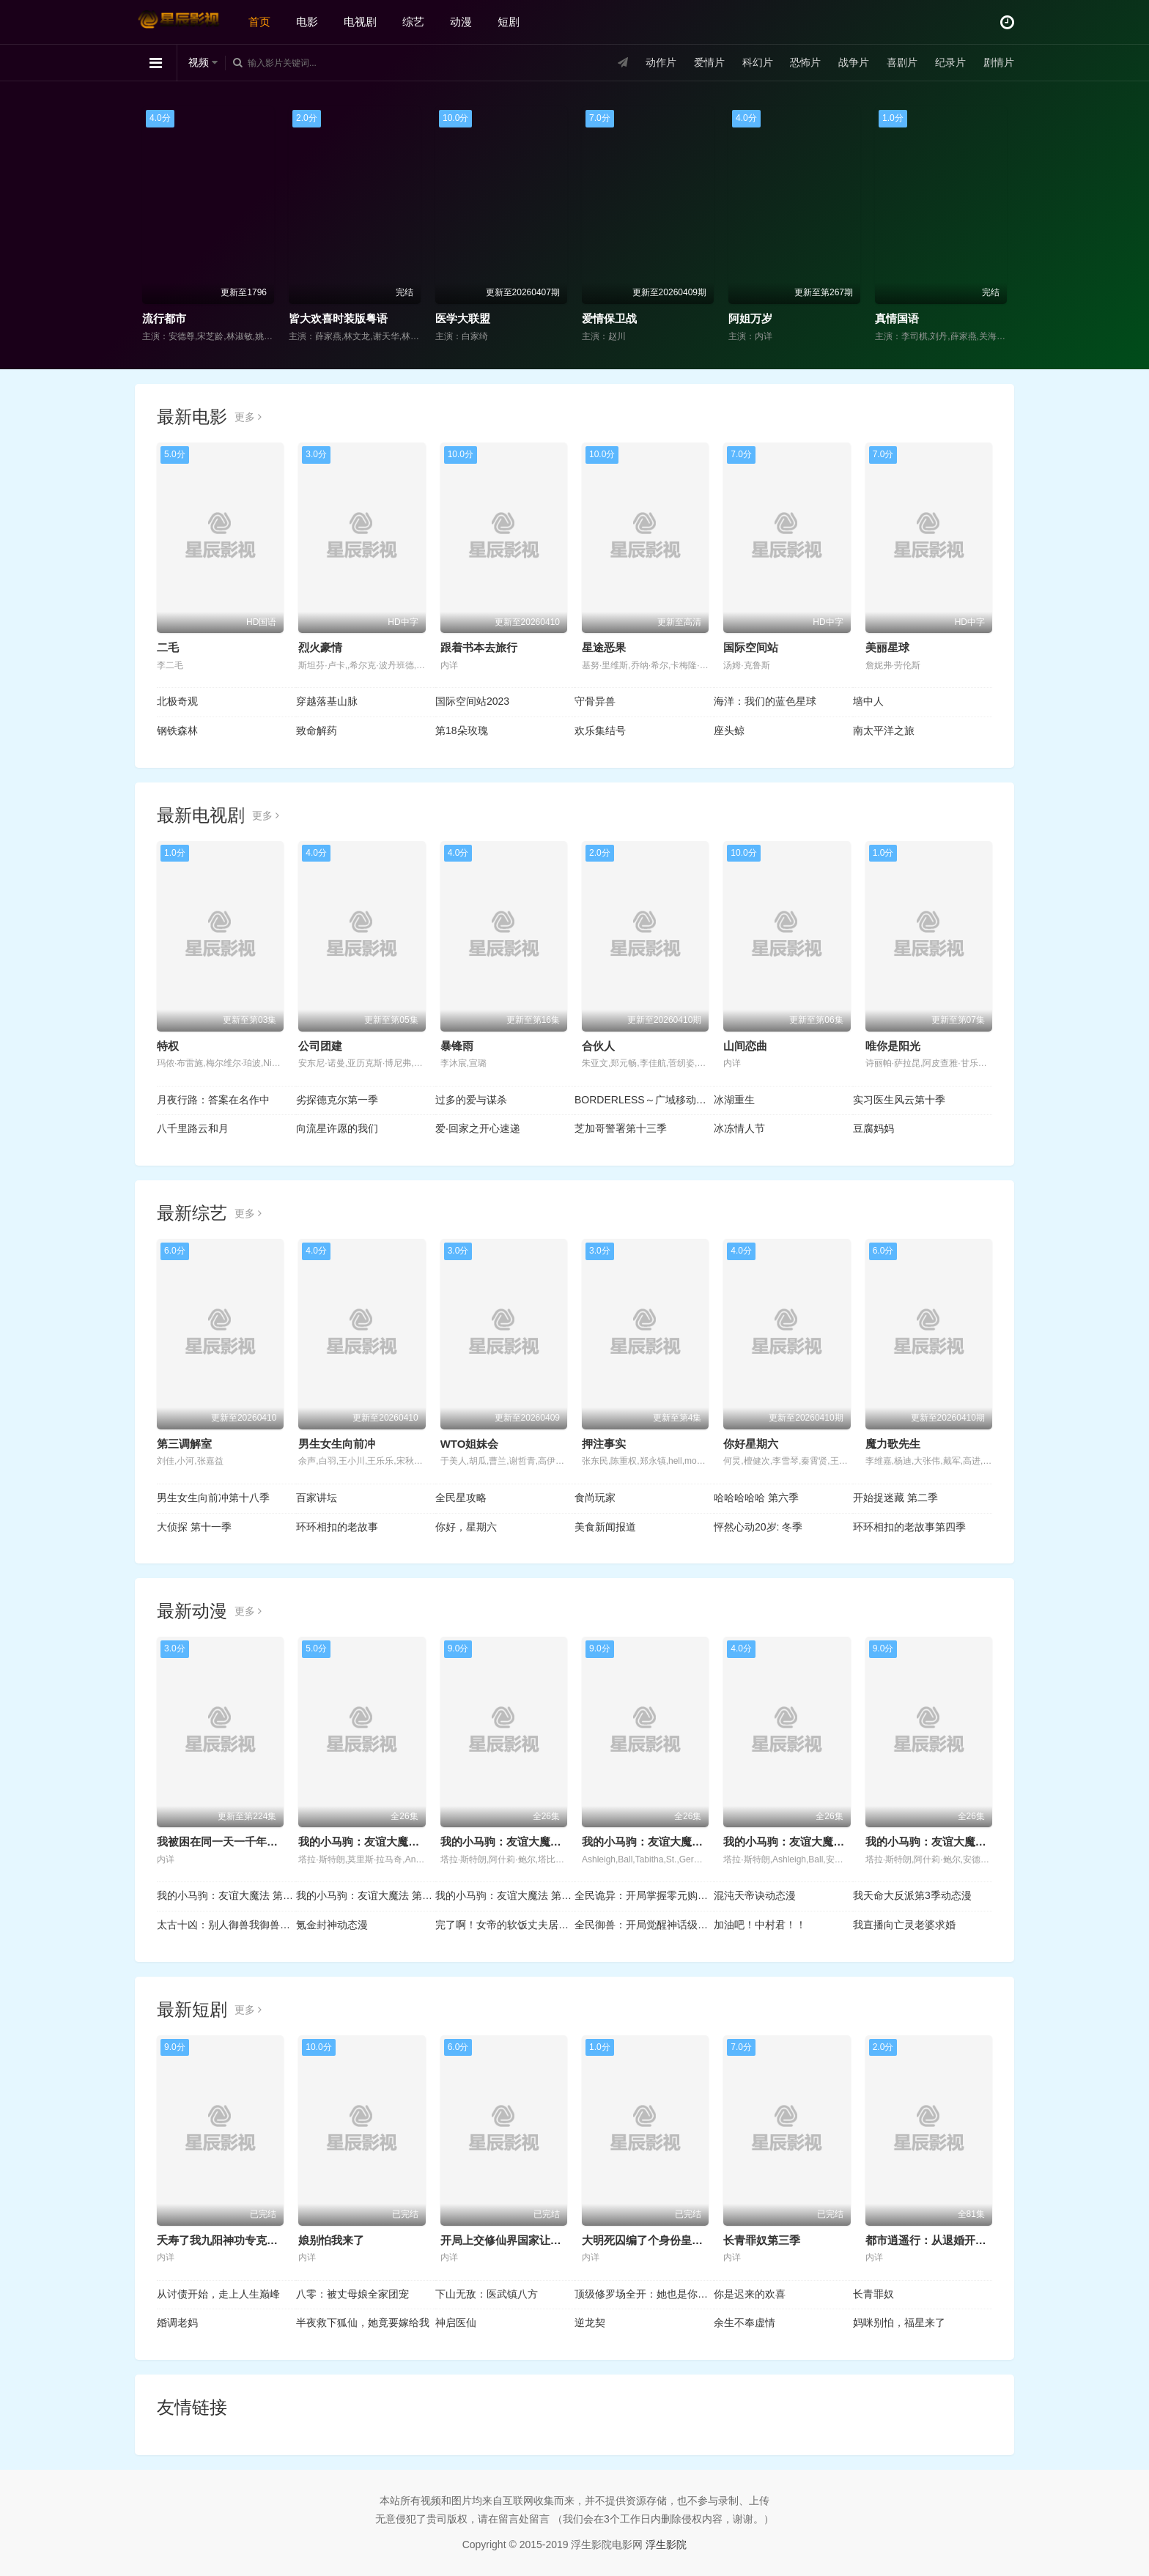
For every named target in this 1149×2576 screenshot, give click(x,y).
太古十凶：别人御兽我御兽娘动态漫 (226, 1925)
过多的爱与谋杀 (471, 1100)
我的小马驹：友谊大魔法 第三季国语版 (504, 1895)
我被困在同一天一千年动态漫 (228, 1841)
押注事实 (604, 1443)
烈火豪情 (320, 647)
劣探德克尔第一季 (337, 1100)
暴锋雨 (456, 1046)
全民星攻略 (461, 1497)
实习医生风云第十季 (899, 1100)
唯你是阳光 (892, 1046)
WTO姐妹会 (469, 1443)
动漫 (461, 21)
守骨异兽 (595, 701)
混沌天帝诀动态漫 (755, 1895)
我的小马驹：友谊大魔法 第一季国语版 (226, 1895)
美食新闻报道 (605, 1527)
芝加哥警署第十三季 (620, 1128)
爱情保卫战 (609, 318)
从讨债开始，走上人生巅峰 (218, 2294)
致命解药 (316, 730)
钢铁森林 (177, 730)
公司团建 (320, 1046)
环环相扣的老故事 (337, 1527)
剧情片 (998, 62)
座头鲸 (729, 730)
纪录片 (950, 62)
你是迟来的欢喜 (750, 2294)
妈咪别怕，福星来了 (899, 2322)
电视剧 (360, 21)
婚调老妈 (177, 2322)
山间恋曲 (745, 1046)
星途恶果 (604, 647)
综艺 (413, 21)
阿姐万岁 (750, 318)
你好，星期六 (466, 1527)
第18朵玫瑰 (461, 730)
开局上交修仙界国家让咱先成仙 (517, 2240)
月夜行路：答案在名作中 (213, 1100)
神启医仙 (455, 2322)
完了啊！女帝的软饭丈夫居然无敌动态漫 (504, 1925)
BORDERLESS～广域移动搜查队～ (644, 1100)
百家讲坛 (316, 1497)
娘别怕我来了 (331, 2240)
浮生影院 (666, 2544)
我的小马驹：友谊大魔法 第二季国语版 (365, 1895)
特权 (168, 1046)
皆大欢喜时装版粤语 (338, 318)
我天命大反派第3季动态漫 (912, 1895)
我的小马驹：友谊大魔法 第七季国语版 (535, 1841)
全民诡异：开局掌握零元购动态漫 (644, 1895)
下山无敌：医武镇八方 (486, 2294)
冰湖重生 (734, 1100)
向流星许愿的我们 (337, 1128)
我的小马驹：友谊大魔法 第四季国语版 (960, 1841)
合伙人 (598, 1046)
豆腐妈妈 (873, 1128)
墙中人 (868, 701)
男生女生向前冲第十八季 (213, 1497)
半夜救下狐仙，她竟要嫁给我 (362, 2322)
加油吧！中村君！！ (760, 1925)
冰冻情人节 (739, 1128)
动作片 (661, 62)
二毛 (168, 647)
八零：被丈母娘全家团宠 (352, 2294)
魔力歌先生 (892, 1443)
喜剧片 (902, 62)
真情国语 (897, 318)
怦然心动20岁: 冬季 (758, 1527)
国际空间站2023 (472, 701)
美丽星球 (887, 647)
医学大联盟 (462, 318)
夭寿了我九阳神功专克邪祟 (223, 2240)
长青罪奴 (873, 2294)
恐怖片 (805, 62)
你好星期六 (750, 1443)
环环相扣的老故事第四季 (909, 1527)
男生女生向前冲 (336, 1443)
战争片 (853, 62)
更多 (248, 417)
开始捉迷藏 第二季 (895, 1497)
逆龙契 (589, 2322)
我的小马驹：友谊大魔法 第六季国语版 (677, 1841)
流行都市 (164, 318)
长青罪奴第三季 (761, 2240)
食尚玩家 (595, 1497)
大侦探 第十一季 (194, 1527)
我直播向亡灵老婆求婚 (904, 1925)
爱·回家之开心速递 (477, 1128)
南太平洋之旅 (884, 730)
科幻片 (757, 62)
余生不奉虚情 (744, 2322)
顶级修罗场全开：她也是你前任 (644, 2294)
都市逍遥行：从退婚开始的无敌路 (947, 2240)
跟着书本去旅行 (478, 647)
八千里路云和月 (193, 1128)
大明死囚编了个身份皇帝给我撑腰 (664, 2240)
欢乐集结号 (600, 730)
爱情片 (709, 62)
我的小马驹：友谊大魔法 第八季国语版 (393, 1841)
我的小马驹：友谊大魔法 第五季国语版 (818, 1841)
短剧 (509, 21)
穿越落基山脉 (327, 701)
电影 (307, 21)
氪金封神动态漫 (332, 1925)
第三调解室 (184, 1443)
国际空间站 (750, 647)
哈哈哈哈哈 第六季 (756, 1497)
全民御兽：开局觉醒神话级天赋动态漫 (644, 1925)
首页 (259, 21)
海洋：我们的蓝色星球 (765, 701)
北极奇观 (177, 701)
